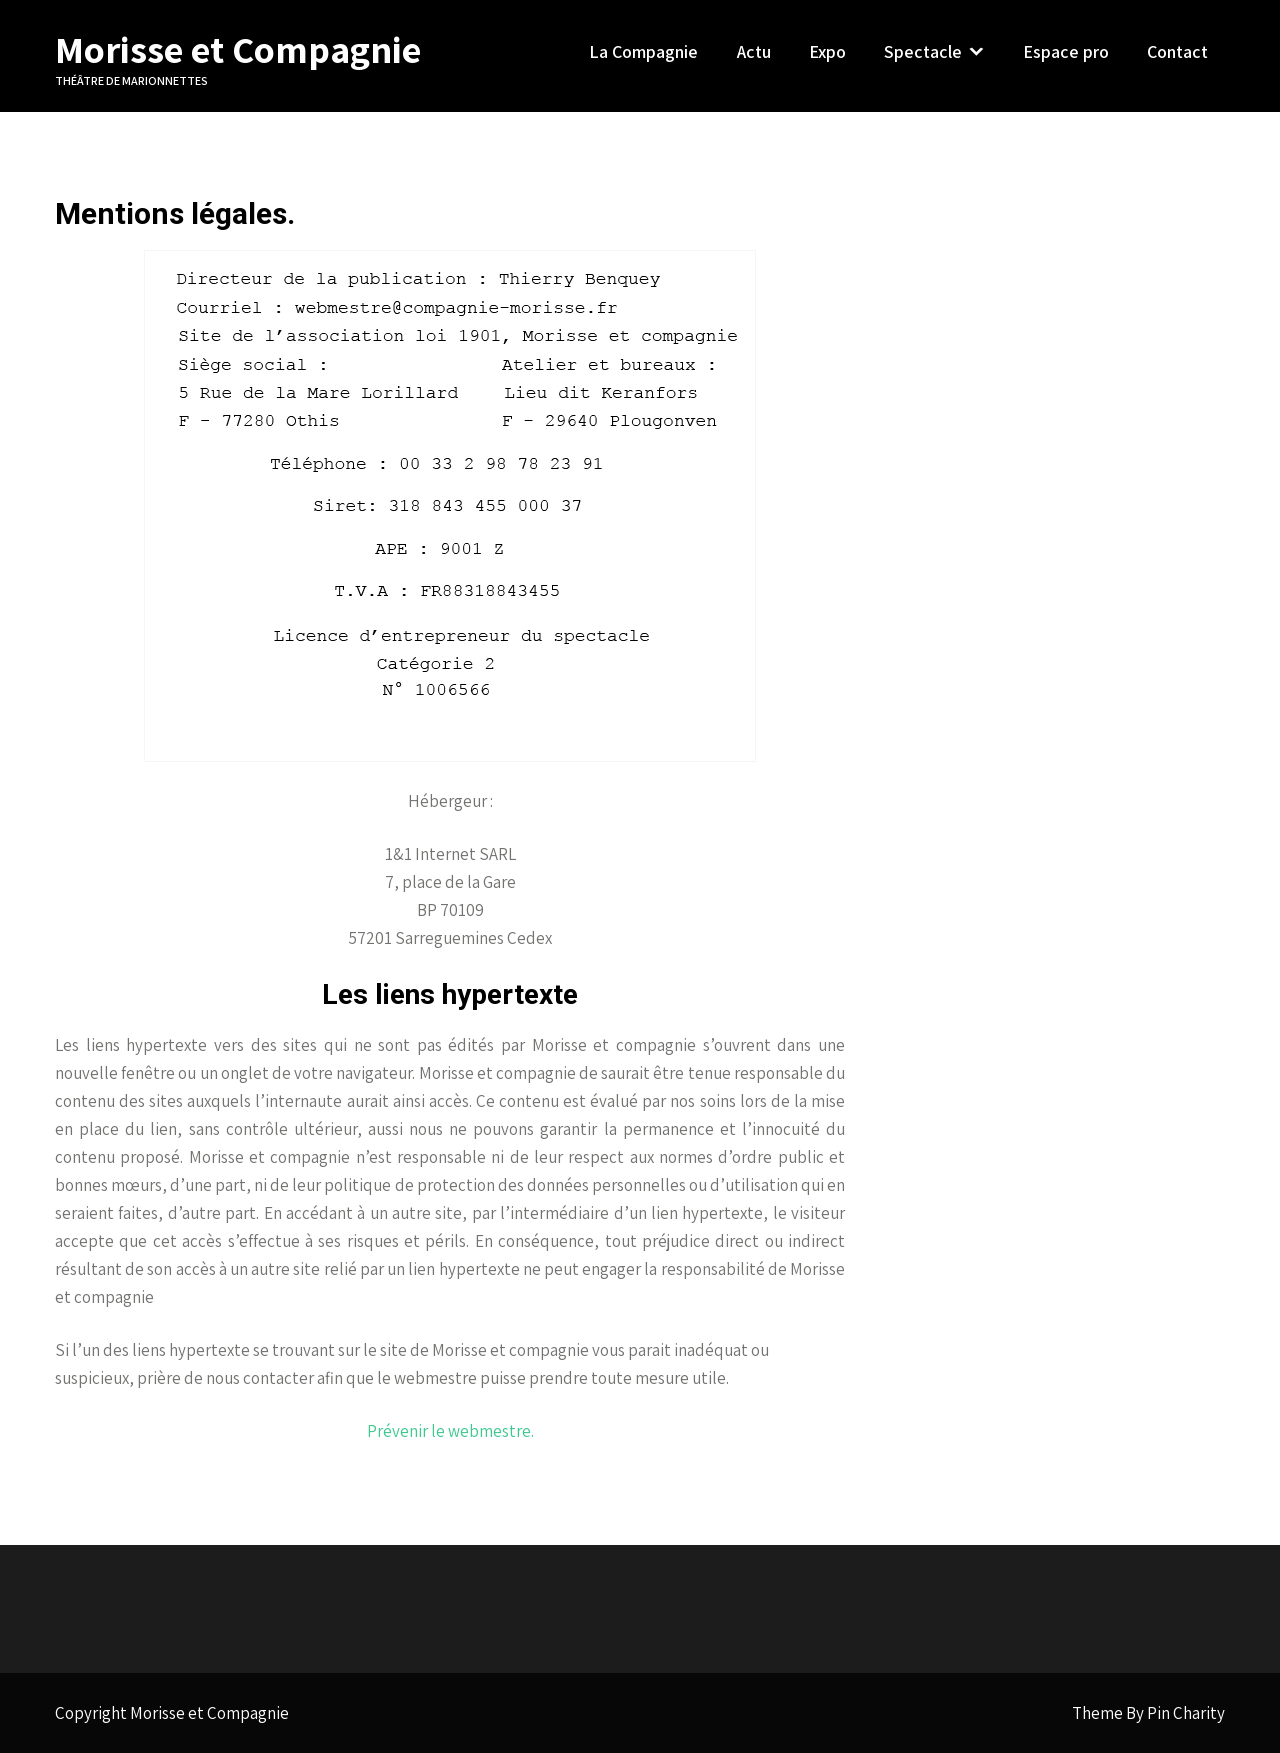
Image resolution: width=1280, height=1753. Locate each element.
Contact (1177, 51)
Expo (827, 51)
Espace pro (1066, 51)
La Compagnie (643, 51)
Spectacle (923, 51)
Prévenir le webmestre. (450, 1431)
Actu (754, 51)
